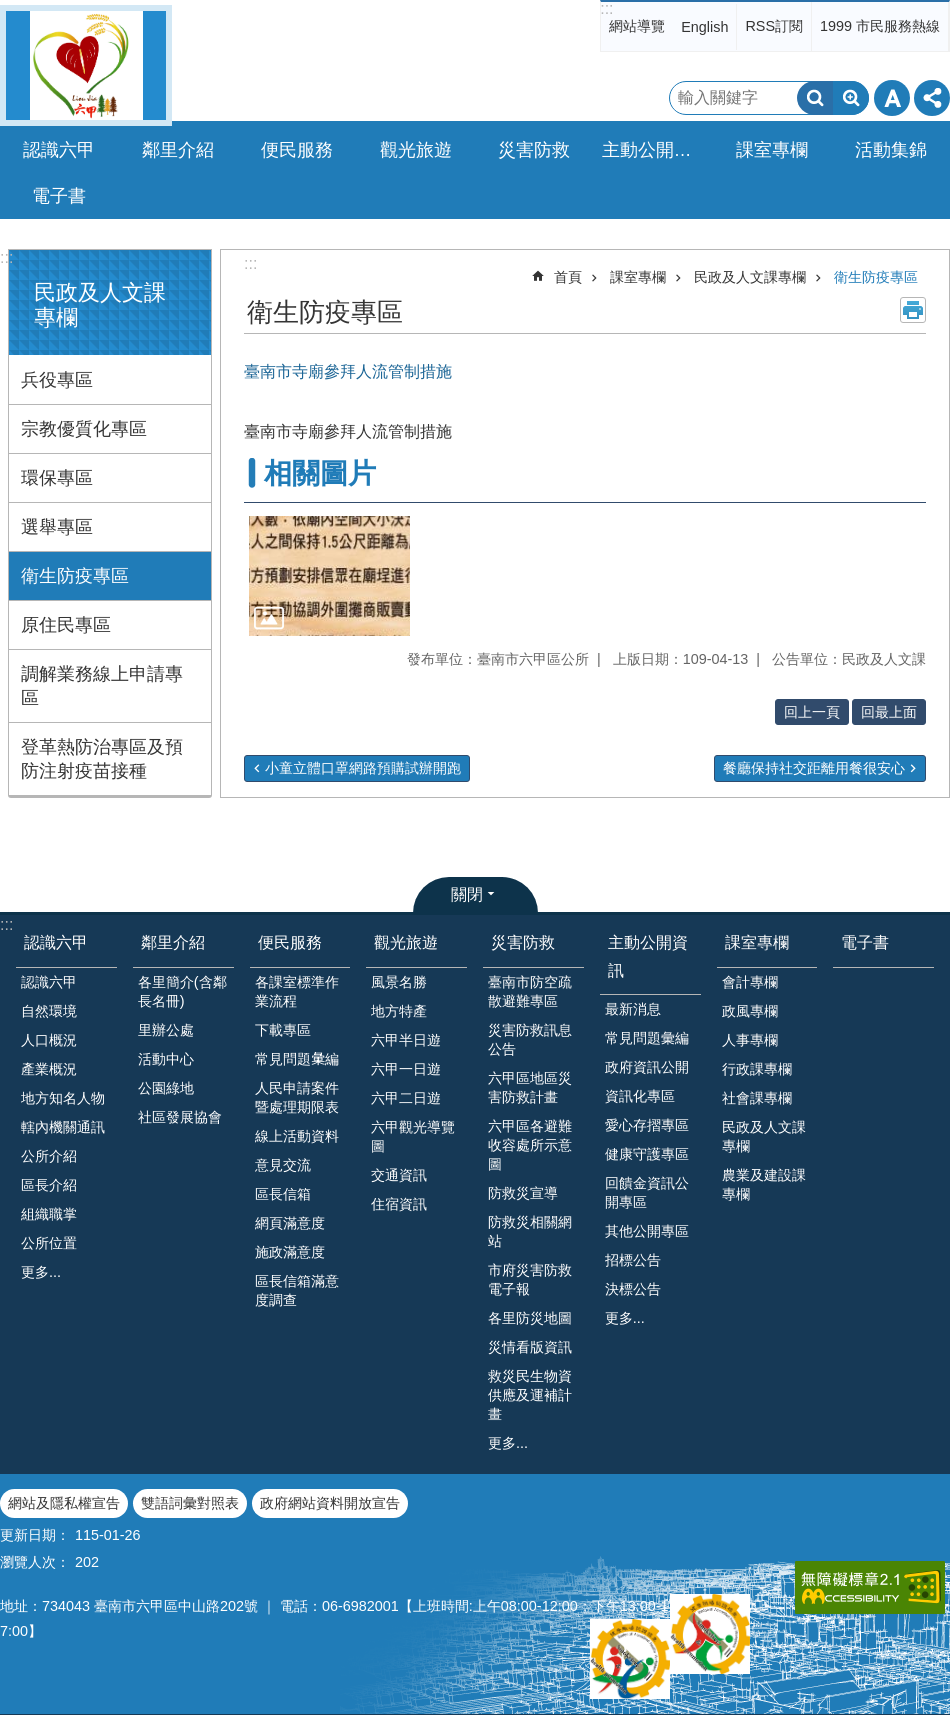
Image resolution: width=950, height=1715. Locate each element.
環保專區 (57, 478)
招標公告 (633, 1260)
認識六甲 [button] (59, 150)
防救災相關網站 (530, 1231)
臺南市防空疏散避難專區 (530, 991)
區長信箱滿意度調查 (297, 1290)
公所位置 (49, 1243)
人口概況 (49, 1040)
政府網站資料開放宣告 (330, 1503)
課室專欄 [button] (772, 150)
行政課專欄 (757, 1069)
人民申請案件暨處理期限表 (297, 1097)
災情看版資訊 (530, 1347)
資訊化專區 (640, 1096)
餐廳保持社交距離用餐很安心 (814, 768)
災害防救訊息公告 (530, 1039)
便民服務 (290, 942)
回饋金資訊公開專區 (647, 1192)
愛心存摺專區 (647, 1125)
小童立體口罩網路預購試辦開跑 (363, 768)
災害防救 (523, 942)
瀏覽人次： (35, 1562)
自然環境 (49, 1011)
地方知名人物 (63, 1098)
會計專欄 (750, 982)
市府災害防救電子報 (530, 1279)
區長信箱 (283, 1194)
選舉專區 (57, 527)
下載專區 (283, 1030)
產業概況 (49, 1069)
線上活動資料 (297, 1136)
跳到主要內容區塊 (10, 10)
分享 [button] (932, 98)
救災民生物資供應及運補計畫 (530, 1395)
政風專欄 (750, 1011)
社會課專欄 (757, 1098)
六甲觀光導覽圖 (413, 1136)
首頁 (568, 277)
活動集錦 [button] (891, 150)
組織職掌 (49, 1214)
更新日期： (35, 1535)
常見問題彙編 (647, 1038)
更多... (41, 1272)
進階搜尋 (851, 98)
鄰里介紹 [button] (178, 150)
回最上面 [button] (889, 712)
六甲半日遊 (406, 1040)
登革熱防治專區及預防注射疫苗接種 (102, 759)
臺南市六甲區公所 (86, 65)
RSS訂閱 (774, 26)
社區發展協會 (180, 1117)
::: (606, 8)
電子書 (59, 196)
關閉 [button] (467, 894)
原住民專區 (66, 625)
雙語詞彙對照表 (190, 1503)
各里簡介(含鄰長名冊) (182, 991)
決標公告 (633, 1289)
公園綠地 (166, 1088)
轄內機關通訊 (63, 1127)
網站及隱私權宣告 (64, 1503)
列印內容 (913, 310)
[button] (329, 576)
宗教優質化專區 (84, 429)
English (704, 27)
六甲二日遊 (406, 1098)
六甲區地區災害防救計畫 (530, 1087)
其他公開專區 (647, 1231)
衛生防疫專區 (75, 576)
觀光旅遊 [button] (416, 150)
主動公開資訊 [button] (656, 150)
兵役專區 (57, 380)
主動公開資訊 (648, 956)
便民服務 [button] (297, 150)
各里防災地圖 (530, 1318)
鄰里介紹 (173, 942)
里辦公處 (166, 1030)
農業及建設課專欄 (764, 1184)
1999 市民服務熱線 (880, 26)
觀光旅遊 (406, 942)
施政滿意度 (290, 1252)
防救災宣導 (523, 1193)
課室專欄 (638, 277)
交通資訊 (399, 1175)
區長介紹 (49, 1185)
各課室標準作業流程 (297, 991)
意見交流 (283, 1165)
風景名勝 (399, 982)
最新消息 (633, 1009)
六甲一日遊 (406, 1069)
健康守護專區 (647, 1154)
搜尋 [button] (815, 98)
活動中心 (166, 1059)
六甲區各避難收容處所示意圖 (530, 1145)
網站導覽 (637, 26)
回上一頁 (812, 712)
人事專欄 (750, 1040)
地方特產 (399, 1011)
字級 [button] (892, 98)
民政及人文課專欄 (750, 277)
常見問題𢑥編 (297, 1059)
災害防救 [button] (534, 150)
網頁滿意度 (290, 1223)
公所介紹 (49, 1156)
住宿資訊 (399, 1204)
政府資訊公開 (647, 1067)
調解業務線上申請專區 (102, 686)
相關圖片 (320, 473)
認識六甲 (56, 942)
